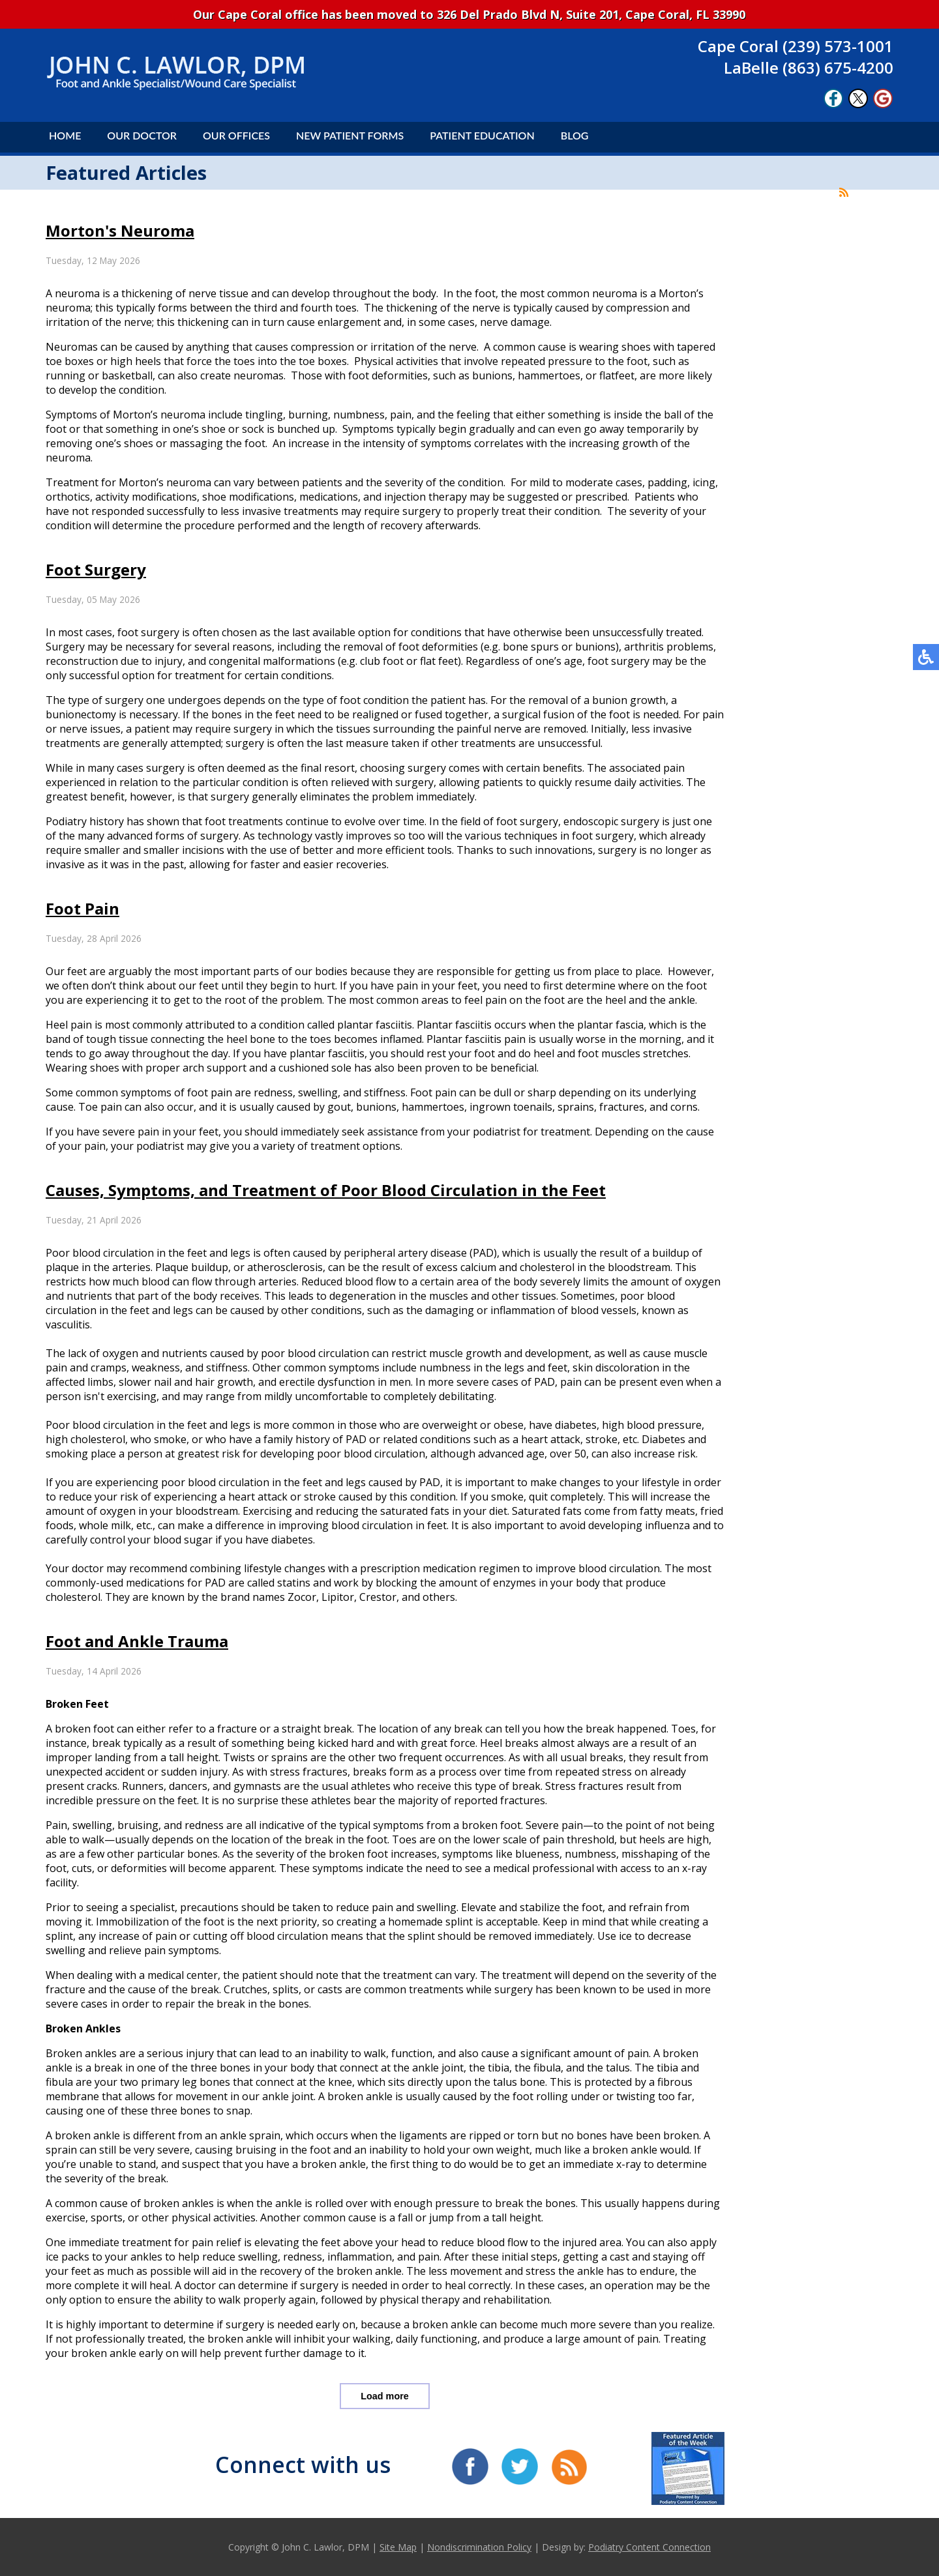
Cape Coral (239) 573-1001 (795, 46)
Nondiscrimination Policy (479, 2547)
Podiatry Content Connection (649, 2547)
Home (65, 135)
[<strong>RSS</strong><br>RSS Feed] (843, 192)
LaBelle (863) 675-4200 (808, 67)
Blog (575, 135)
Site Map (398, 2547)
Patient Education (482, 135)
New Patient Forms (350, 135)
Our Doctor (142, 135)
